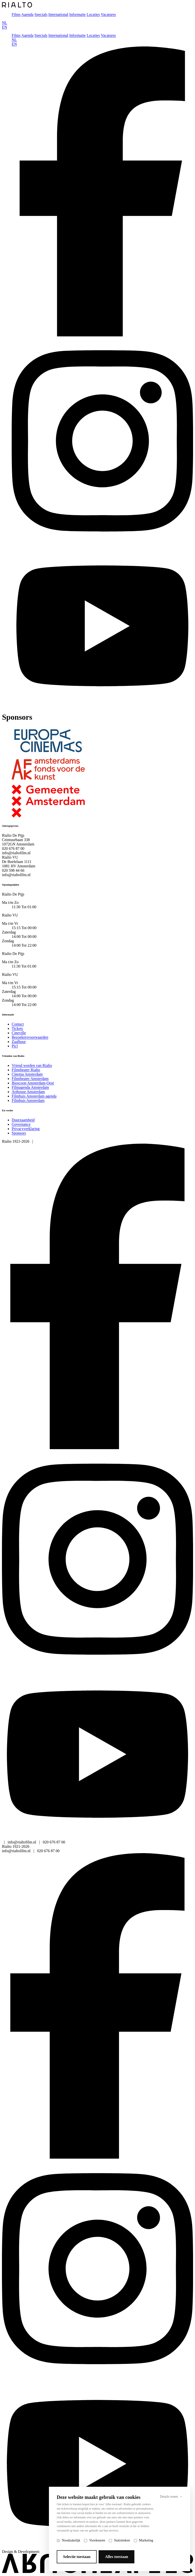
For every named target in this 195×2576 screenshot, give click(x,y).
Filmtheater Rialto (26, 1070)
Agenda (27, 14)
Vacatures (108, 14)
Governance (21, 1124)
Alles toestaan (116, 2557)
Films (16, 14)
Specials (40, 14)
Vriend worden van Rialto (32, 1065)
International (58, 14)
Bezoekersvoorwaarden (30, 1037)
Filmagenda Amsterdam (30, 1087)
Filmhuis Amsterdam (28, 1100)
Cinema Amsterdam (27, 1074)
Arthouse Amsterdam (28, 1092)
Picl (15, 1046)
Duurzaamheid (23, 1120)
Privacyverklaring (26, 1129)
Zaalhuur (19, 1042)
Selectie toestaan (76, 2557)
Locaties (93, 14)
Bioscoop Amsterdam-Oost (33, 1083)
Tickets (17, 1028)
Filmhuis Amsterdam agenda (34, 1096)
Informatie (77, 14)
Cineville (19, 1033)
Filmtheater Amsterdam (30, 1079)
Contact (18, 1024)
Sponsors (19, 1133)
